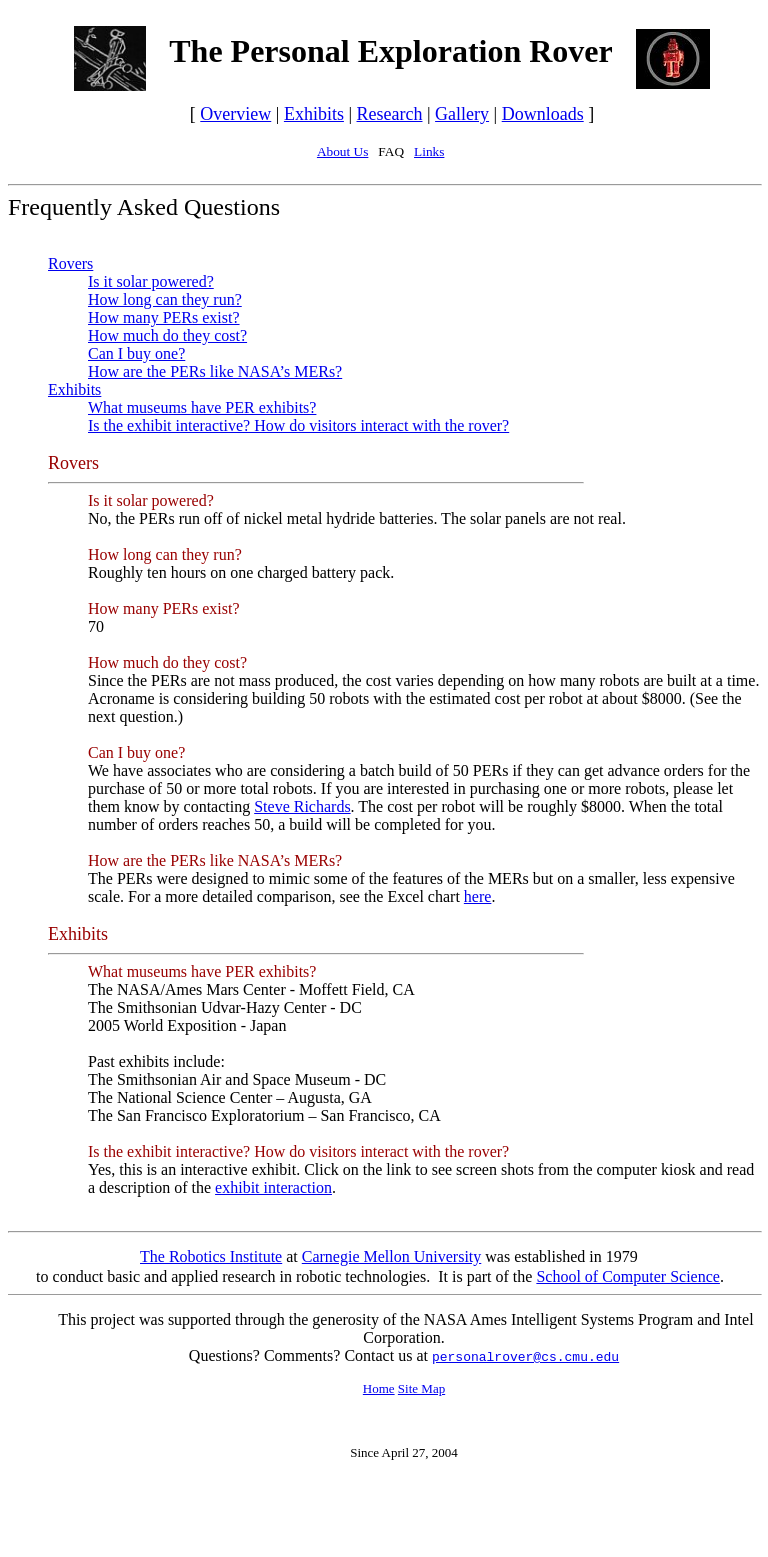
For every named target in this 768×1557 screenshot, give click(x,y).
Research (390, 114)
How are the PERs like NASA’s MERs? (215, 371)
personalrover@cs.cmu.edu (525, 1357)
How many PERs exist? (164, 317)
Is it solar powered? (151, 281)
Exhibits (314, 114)
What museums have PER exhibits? (202, 407)
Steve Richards (302, 806)
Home (379, 1388)
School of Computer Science (628, 1276)
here (478, 896)
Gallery (462, 114)
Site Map (421, 1388)
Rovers (70, 263)
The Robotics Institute (211, 1256)
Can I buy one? (136, 353)
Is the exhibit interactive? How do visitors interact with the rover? (298, 425)
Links (429, 151)
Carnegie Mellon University (392, 1256)
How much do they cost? (167, 335)
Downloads (543, 114)
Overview (235, 114)
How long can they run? (165, 299)
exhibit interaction (273, 1187)
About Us (342, 151)
